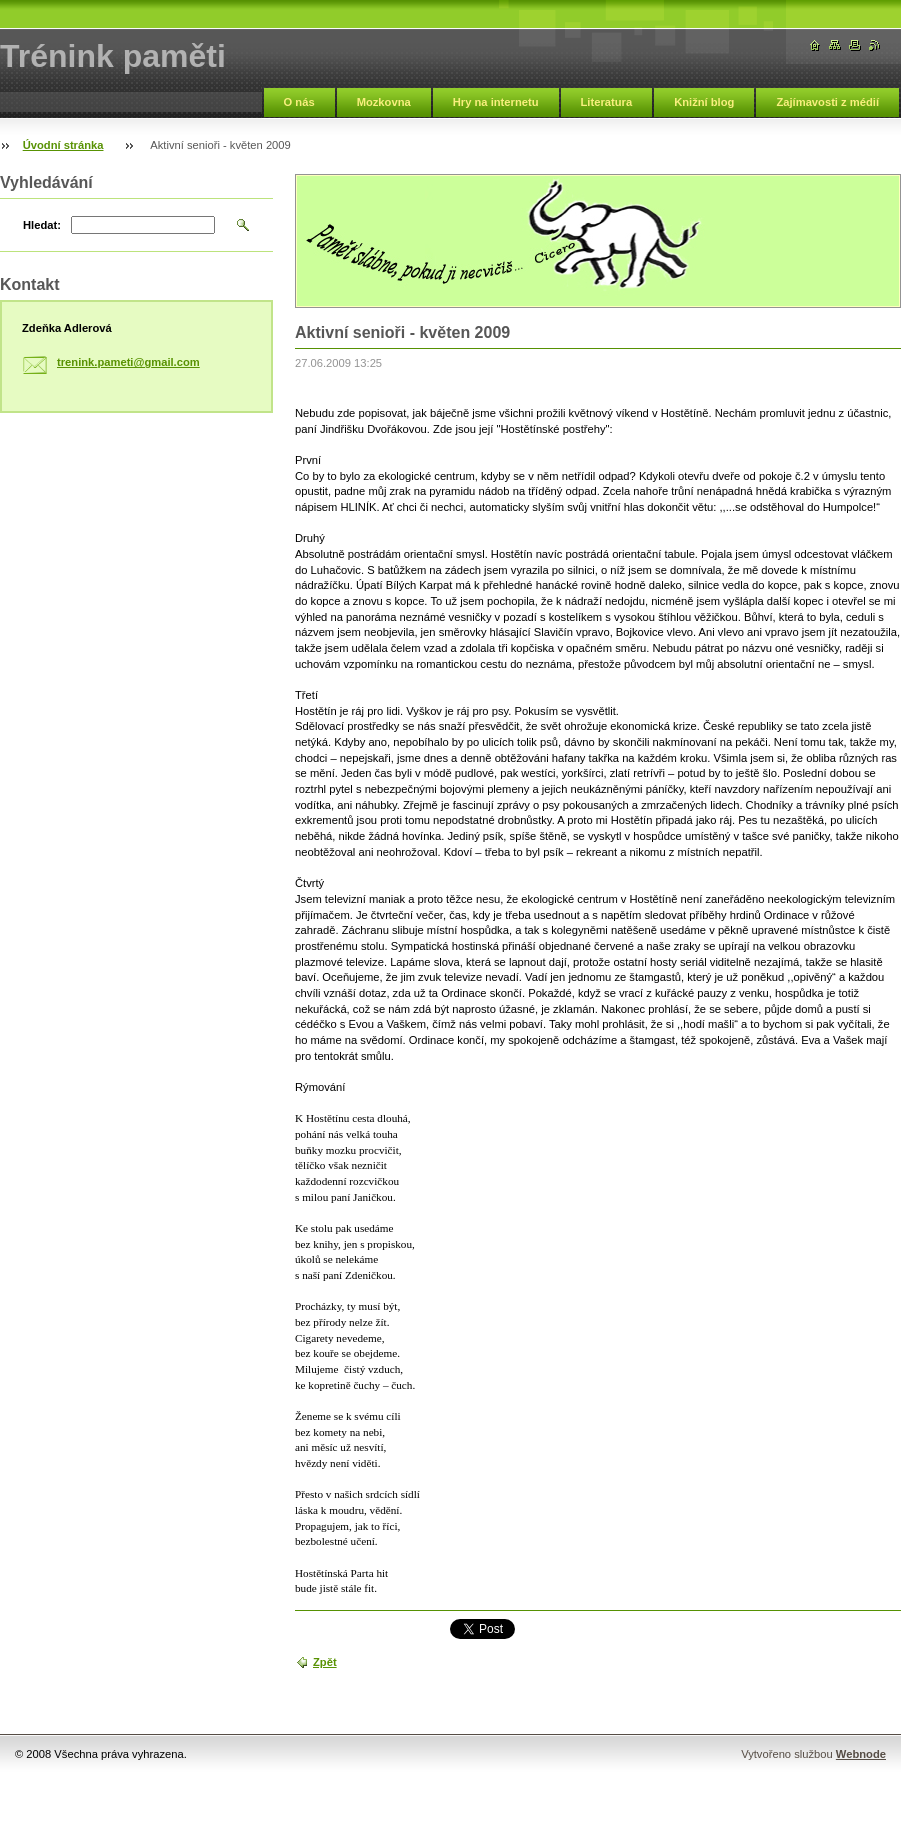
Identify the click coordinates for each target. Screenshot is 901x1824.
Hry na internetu (496, 102)
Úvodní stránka (63, 145)
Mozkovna (384, 102)
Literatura (607, 102)
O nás (299, 102)
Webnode (861, 1754)
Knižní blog (704, 102)
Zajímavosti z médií (827, 102)
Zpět (325, 1662)
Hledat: (42, 225)
